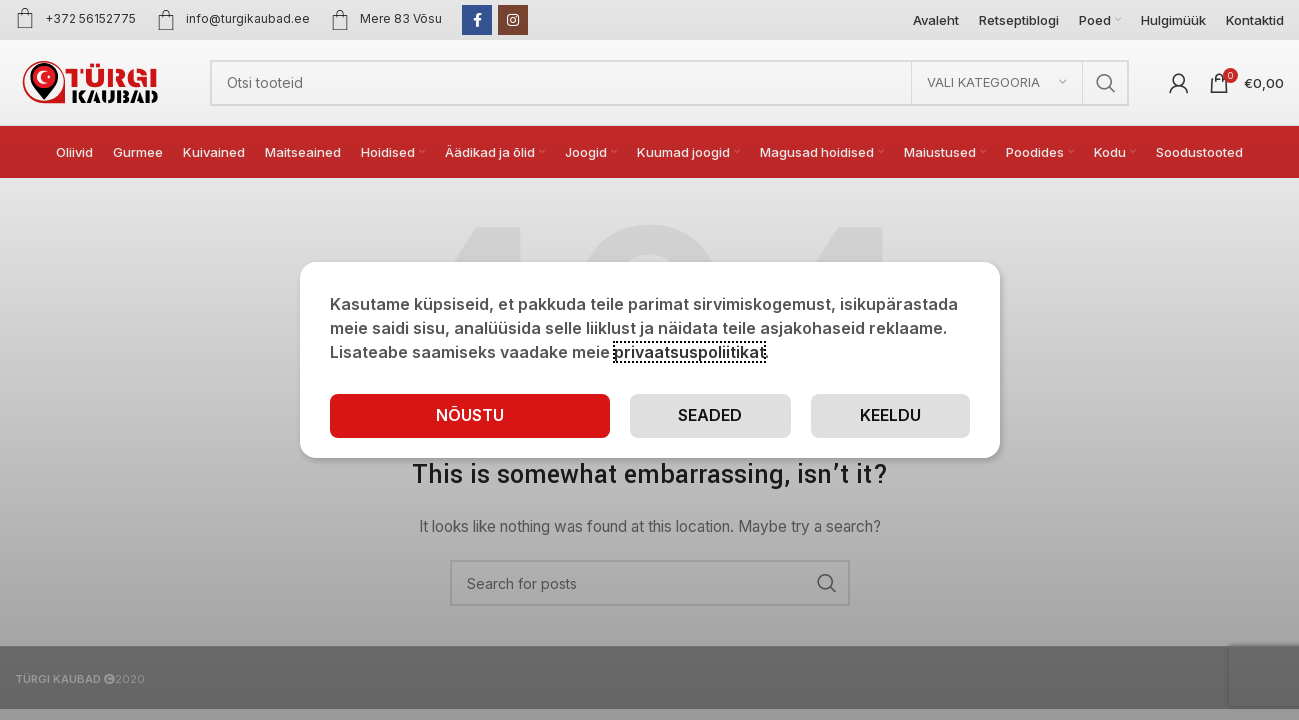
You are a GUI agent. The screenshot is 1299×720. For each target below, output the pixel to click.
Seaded (710, 415)
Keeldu (890, 415)
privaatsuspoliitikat (689, 352)
